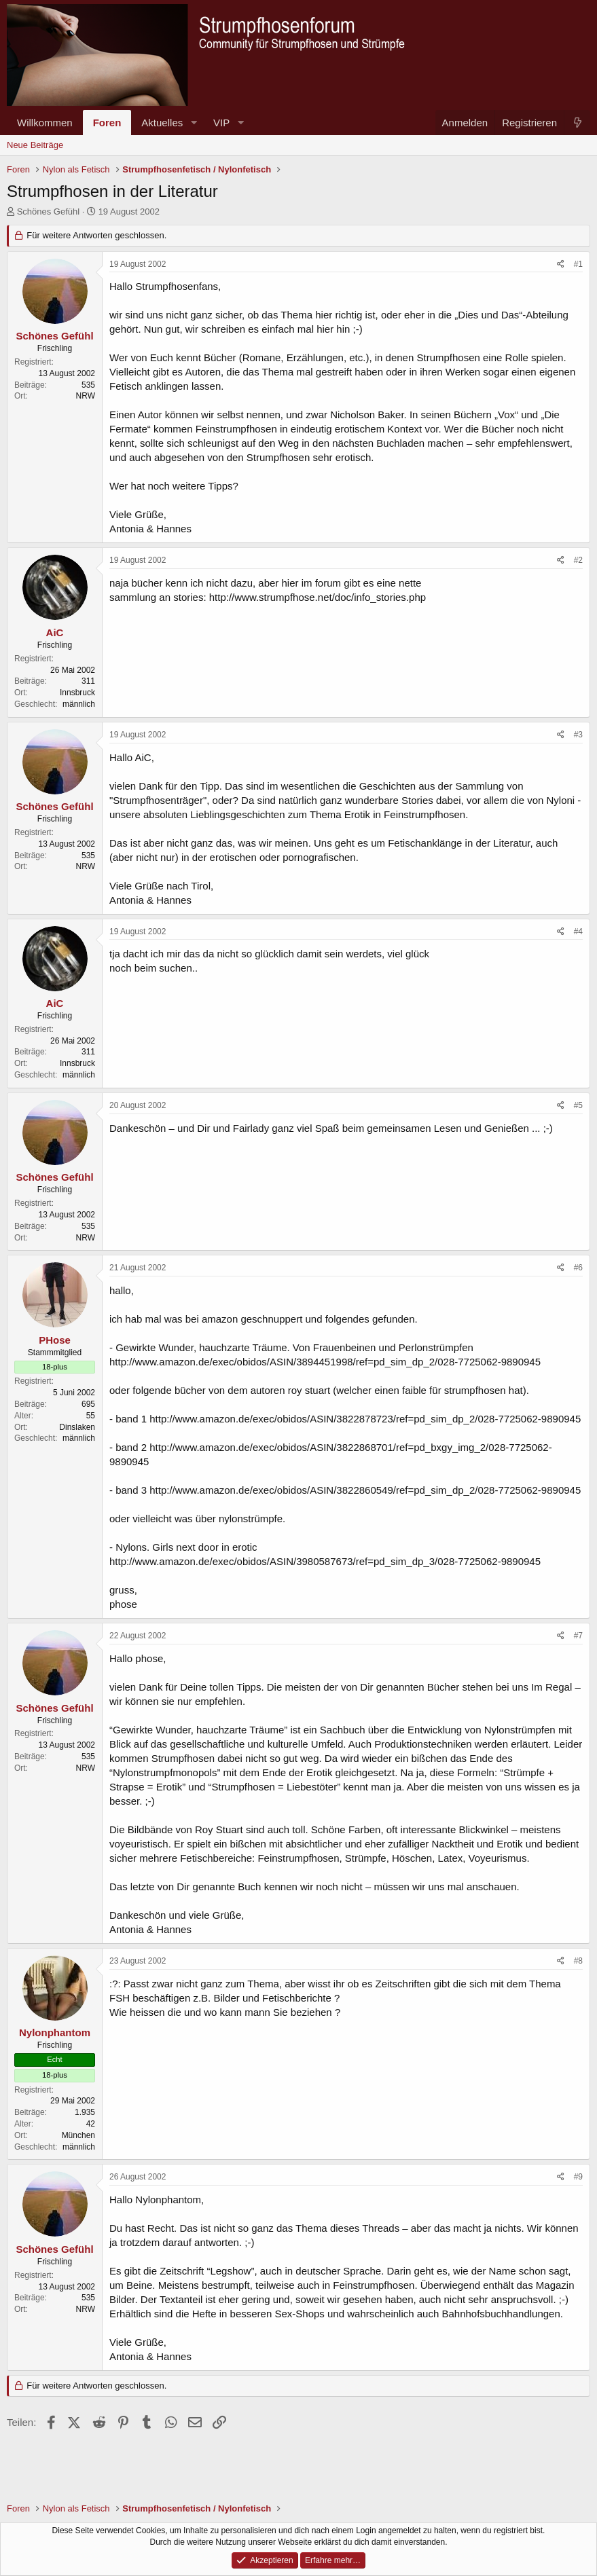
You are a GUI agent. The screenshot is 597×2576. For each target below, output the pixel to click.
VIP (221, 122)
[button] (193, 122)
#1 (578, 264)
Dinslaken (77, 1427)
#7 (578, 1635)
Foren (107, 122)
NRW (85, 396)
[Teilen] (560, 264)
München (78, 2135)
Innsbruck (77, 692)
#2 (578, 560)
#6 (578, 1267)
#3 (578, 734)
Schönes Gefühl (48, 211)
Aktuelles (162, 122)
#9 (578, 2177)
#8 (578, 1961)
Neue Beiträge (35, 145)
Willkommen (45, 122)
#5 (578, 1105)
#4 (578, 931)
